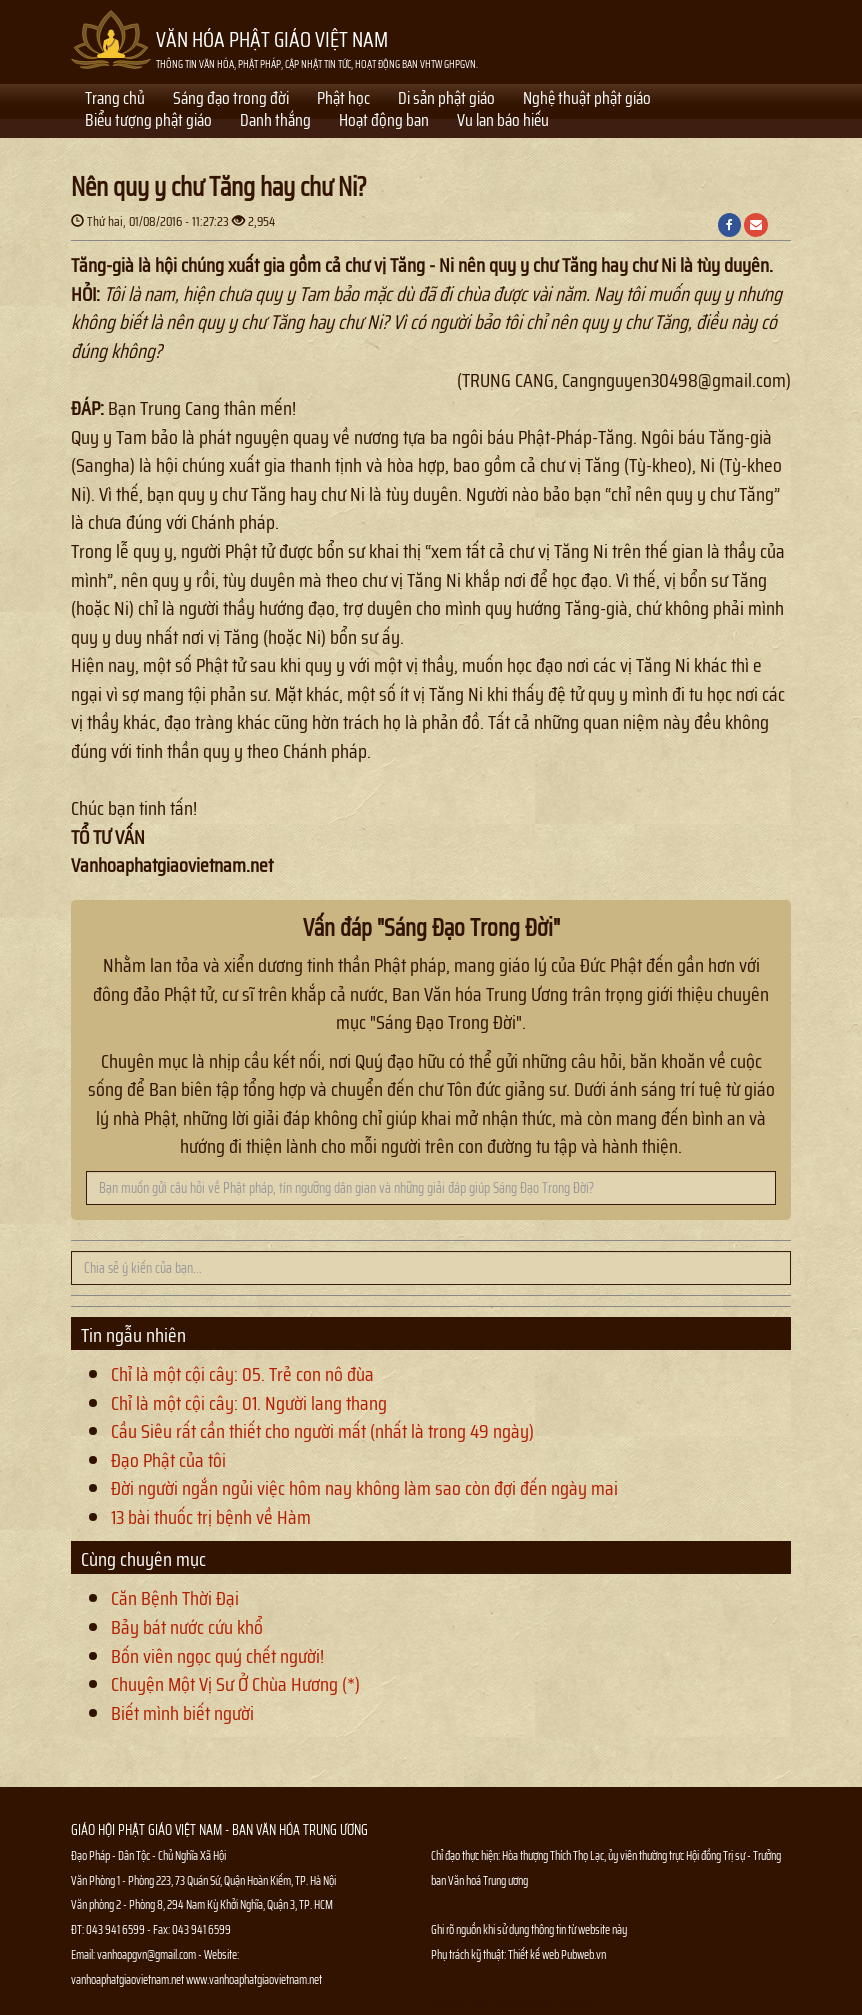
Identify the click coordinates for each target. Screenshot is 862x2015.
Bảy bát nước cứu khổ (187, 1627)
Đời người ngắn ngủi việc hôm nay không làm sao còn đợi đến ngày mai (364, 1488)
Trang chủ (115, 100)
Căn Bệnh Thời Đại (175, 1598)
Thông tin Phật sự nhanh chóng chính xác (512, 2003)
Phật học (343, 100)
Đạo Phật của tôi (168, 1460)
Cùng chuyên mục (143, 1559)
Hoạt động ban (384, 122)
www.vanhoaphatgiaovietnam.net (254, 1979)
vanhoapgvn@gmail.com (146, 1954)
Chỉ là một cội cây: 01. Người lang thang (249, 1403)
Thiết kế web (534, 1954)
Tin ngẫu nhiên (133, 1335)
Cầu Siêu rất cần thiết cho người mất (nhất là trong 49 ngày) (322, 1431)
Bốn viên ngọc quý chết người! (217, 1656)
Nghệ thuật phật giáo (587, 100)
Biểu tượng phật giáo (148, 122)
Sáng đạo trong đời (231, 100)
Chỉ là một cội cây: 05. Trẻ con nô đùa (242, 1374)
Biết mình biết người (182, 1713)
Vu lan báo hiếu (503, 122)
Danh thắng (275, 122)
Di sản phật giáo (446, 100)
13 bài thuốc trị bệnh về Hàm (211, 1517)
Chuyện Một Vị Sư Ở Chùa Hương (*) (235, 1684)
